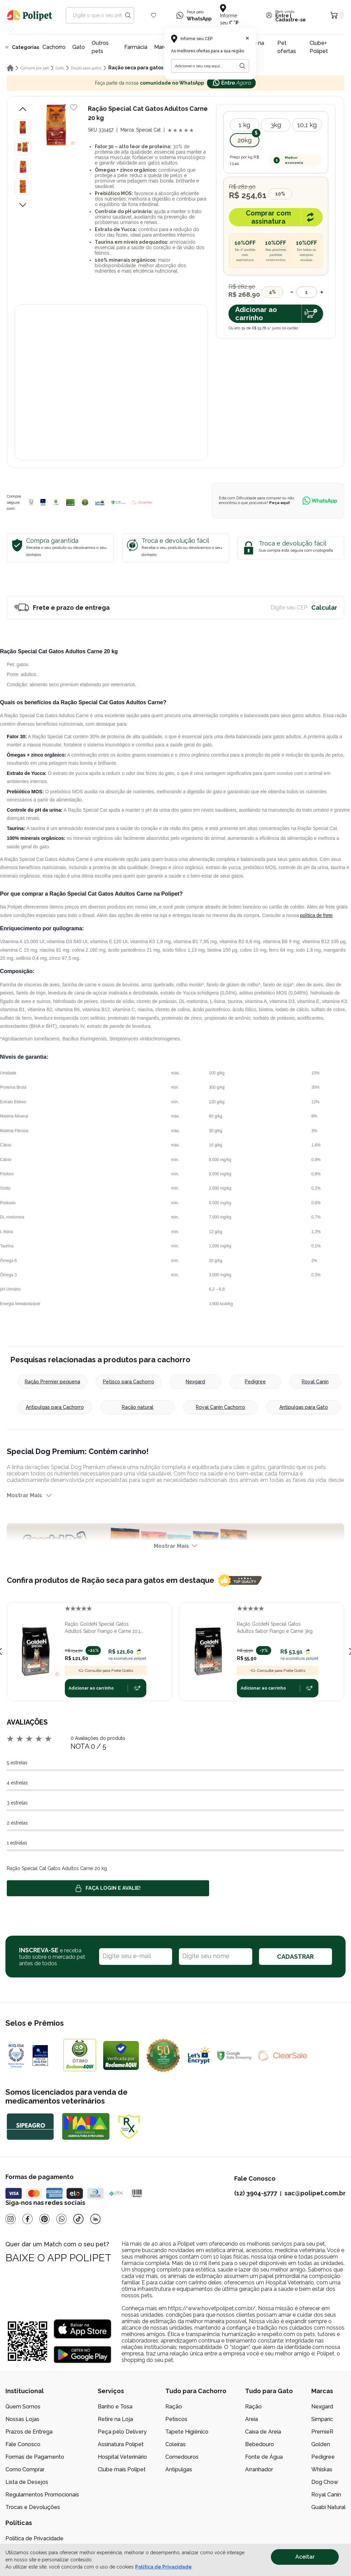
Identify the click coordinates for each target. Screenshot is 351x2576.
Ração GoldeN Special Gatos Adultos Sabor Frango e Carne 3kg (275, 1627)
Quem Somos (22, 2406)
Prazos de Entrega (29, 2431)
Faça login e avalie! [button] (108, 1888)
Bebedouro (259, 2444)
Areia (251, 2419)
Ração (173, 2406)
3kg (276, 124)
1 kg (244, 124)
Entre (282, 15)
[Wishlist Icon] (154, 15)
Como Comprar (24, 2469)
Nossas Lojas (22, 2419)
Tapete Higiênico (186, 2431)
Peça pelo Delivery (122, 2431)
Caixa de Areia (263, 2431)
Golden (320, 2444)
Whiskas (321, 2469)
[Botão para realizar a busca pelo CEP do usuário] (242, 66)
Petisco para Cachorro (128, 1381)
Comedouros (182, 2457)
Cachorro (54, 47)
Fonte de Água (264, 2457)
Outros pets (100, 47)
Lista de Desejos (26, 2482)
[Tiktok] (78, 2219)
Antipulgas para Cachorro (55, 1407)
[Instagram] (10, 2219)
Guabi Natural (328, 2507)
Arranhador (259, 2469)
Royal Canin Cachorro (220, 1407)
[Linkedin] (95, 2219)
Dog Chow (324, 2482)
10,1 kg (307, 124)
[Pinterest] (44, 2219)
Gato (78, 47)
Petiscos (176, 2419)
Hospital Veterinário (122, 2457)
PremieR (322, 2431)
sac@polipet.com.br (315, 2193)
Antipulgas (178, 2469)
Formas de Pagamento (34, 2457)
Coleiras (175, 2444)
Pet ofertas (286, 47)
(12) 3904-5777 (255, 2193)
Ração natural (137, 1407)
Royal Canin (315, 1381)
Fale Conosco (22, 2444)
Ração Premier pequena (52, 1381)
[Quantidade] (306, 292)
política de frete (316, 915)
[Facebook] (27, 2219)
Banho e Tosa (115, 2406)
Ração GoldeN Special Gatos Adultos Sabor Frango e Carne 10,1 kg (103, 1628)
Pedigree (255, 1381)
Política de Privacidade (34, 2538)
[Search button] (128, 15)
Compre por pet (34, 68)
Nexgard (195, 1381)
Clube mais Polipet (122, 2469)
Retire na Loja (115, 2419)
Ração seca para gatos (135, 67)
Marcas (163, 47)
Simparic (322, 2419)
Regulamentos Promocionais (42, 2494)
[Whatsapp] (61, 2219)
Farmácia (135, 47)
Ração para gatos (86, 68)
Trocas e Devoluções (32, 2507)
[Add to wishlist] (73, 107)
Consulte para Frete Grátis (105, 1670)
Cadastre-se (290, 19)
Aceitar (305, 2557)
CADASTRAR (295, 1956)
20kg (245, 140)
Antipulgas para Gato (303, 1407)
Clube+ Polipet (319, 47)
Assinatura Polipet (121, 2444)
